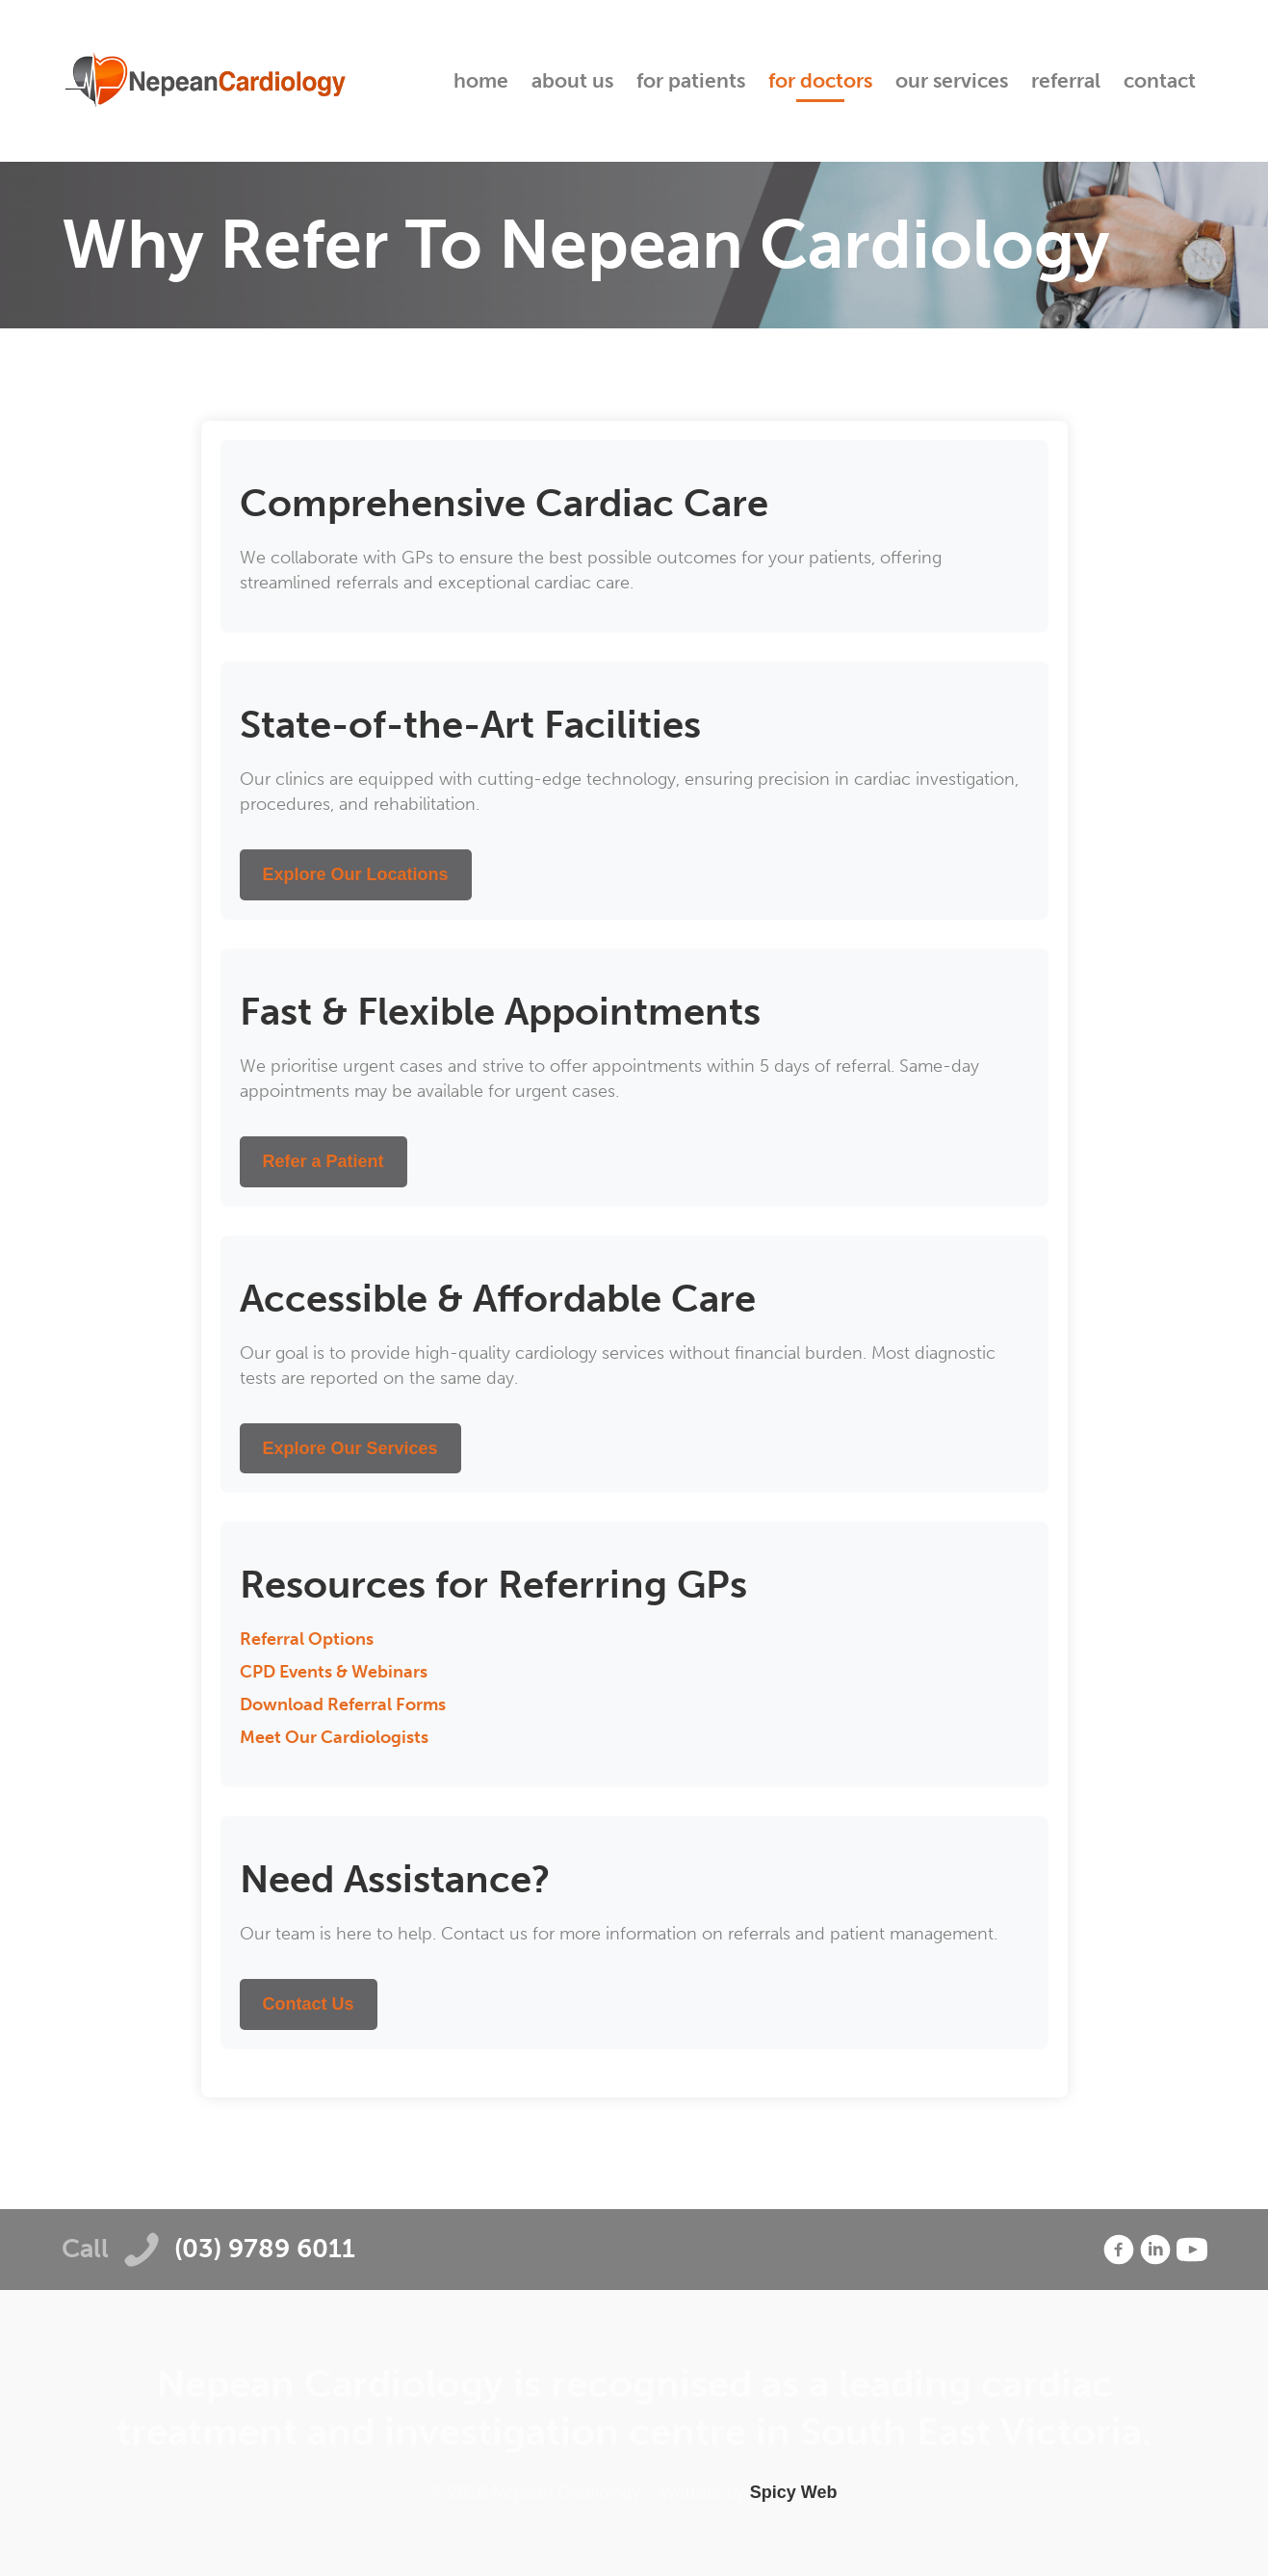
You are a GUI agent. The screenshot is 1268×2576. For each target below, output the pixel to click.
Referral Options (307, 1639)
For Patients (690, 80)
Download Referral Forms (343, 1704)
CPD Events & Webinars (333, 1671)
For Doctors (820, 80)
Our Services (951, 80)
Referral (1065, 80)
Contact (1160, 80)
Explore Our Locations (356, 874)
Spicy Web (794, 2492)
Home (480, 80)
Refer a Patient (323, 1161)
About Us (572, 80)
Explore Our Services (350, 1448)
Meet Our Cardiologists (334, 1737)
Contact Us (308, 2004)
